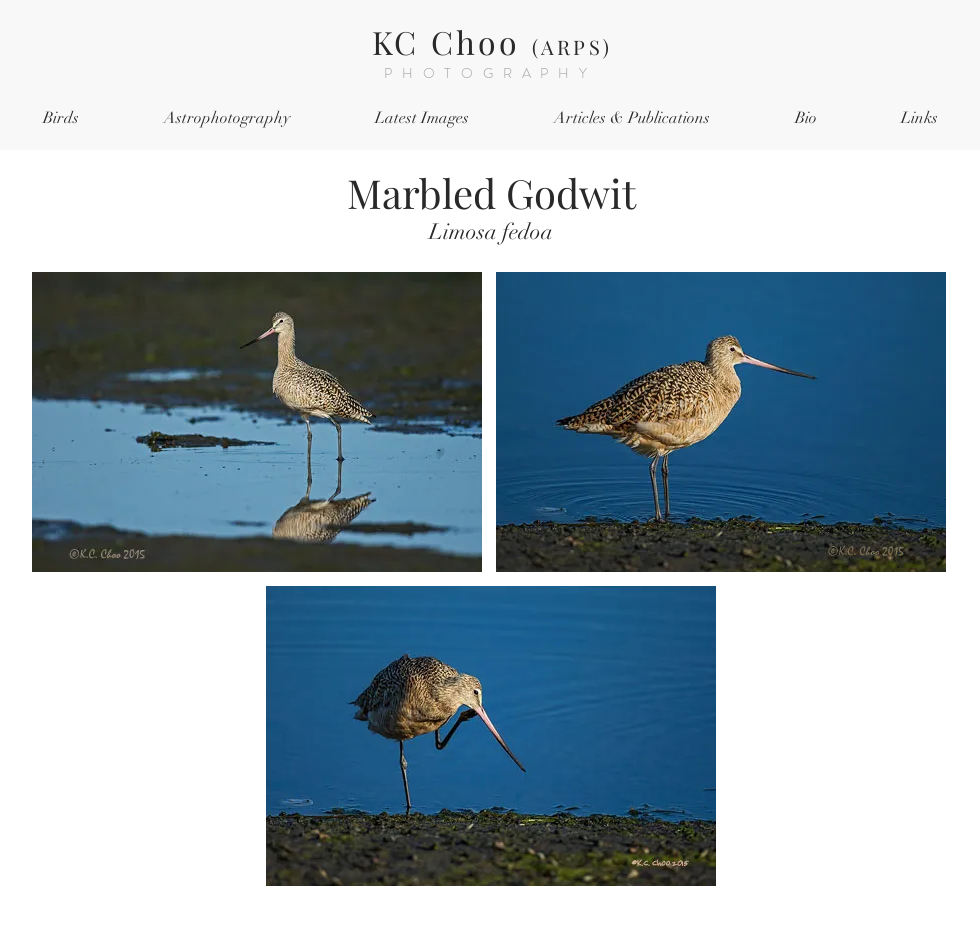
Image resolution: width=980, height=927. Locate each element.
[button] (60, 118)
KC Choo (492, 41)
